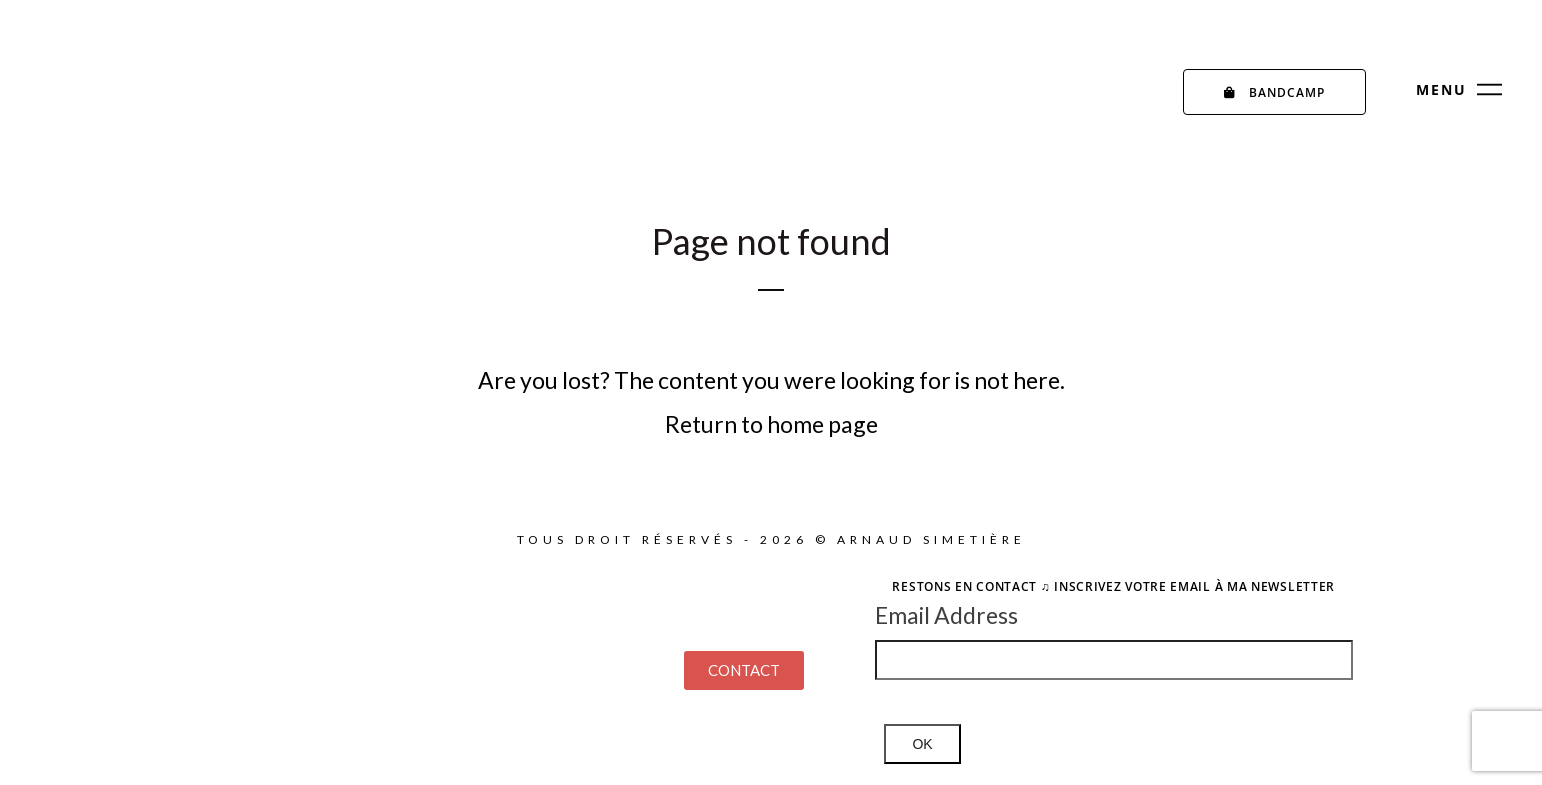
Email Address (946, 615)
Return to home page (771, 424)
